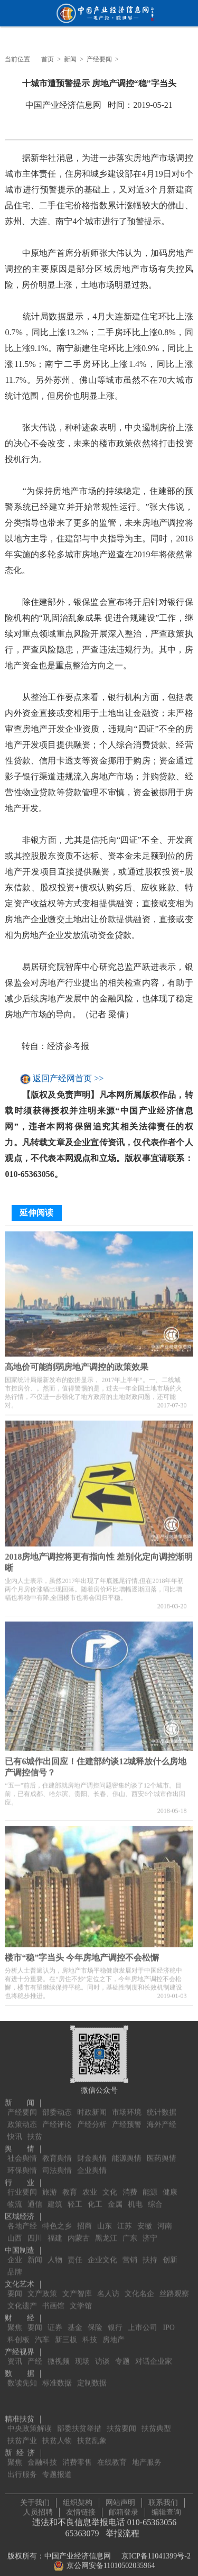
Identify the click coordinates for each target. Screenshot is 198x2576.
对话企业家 (153, 2354)
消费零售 (77, 2455)
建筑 (55, 2197)
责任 (75, 2253)
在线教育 (112, 2455)
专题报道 (57, 2467)
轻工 (75, 2197)
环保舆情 (22, 2163)
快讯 (14, 2129)
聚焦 (14, 2320)
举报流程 (122, 2529)
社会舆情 (22, 2151)
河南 (164, 2219)
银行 (115, 2320)
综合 (155, 2197)
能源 (150, 2185)
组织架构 (77, 2499)
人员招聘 (38, 2509)
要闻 (14, 2286)
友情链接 (81, 2509)
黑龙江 (106, 2231)
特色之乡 (57, 2219)
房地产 (113, 2332)
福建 (55, 2231)
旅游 (49, 2185)
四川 (34, 2231)
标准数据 (57, 2376)
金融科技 (42, 2455)
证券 (55, 2320)
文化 (109, 2185)
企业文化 (102, 2253)
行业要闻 (22, 2185)
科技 (89, 2332)
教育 (69, 2185)
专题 (122, 2354)
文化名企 (139, 2286)
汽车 (42, 2332)
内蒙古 (79, 2231)
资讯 (14, 2354)
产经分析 (92, 2117)
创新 (170, 2253)
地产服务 (147, 2455)
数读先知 (22, 2376)
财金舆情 (92, 2151)
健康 (170, 2185)
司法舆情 (57, 2163)
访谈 (102, 2354)
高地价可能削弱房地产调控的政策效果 (76, 1363)
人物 (55, 2253)
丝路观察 (174, 2286)
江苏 (124, 2219)
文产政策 (42, 2286)
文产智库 (77, 2286)
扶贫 (34, 2129)
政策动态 (22, 2117)
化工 (95, 2197)
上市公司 (142, 2320)
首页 (47, 59)
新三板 (66, 2332)
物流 (14, 2197)
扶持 (150, 2253)
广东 (129, 2231)
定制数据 (92, 2376)
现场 (82, 2354)
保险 (95, 2320)
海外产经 (161, 2117)
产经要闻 (99, 59)
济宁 (150, 2231)
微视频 (59, 2354)
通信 (34, 2197)
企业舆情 (92, 2163)
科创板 (18, 2332)
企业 (14, 2253)
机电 (135, 2197)
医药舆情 (161, 2151)
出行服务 (22, 2467)
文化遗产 (22, 2299)
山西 (14, 2231)
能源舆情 (127, 2151)
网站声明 (120, 2499)
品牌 (14, 2265)
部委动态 (57, 2105)
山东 (104, 2219)
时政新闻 (92, 2105)
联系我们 (163, 2499)
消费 (129, 2185)
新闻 (70, 59)
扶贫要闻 (121, 2421)
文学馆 (81, 2299)
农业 (89, 2185)
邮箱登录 (123, 2509)
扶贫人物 (57, 2433)
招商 (84, 2219)
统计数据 (161, 2105)
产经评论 (57, 2117)
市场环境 (127, 2105)
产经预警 (127, 2117)
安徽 (144, 2219)
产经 (34, 2354)
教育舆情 (57, 2151)
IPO (169, 2320)
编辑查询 (166, 2509)
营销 (129, 2253)
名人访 (108, 2286)
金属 (115, 2197)
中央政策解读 (29, 2421)
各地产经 (22, 2219)
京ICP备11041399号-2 (156, 2552)
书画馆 (53, 2299)
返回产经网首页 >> (68, 1078)
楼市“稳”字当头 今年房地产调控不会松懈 (82, 1953)
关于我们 (35, 2499)
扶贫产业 (22, 2433)
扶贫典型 (156, 2421)
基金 (75, 2320)
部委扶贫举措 (79, 2421)
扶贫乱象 (92, 2433)
